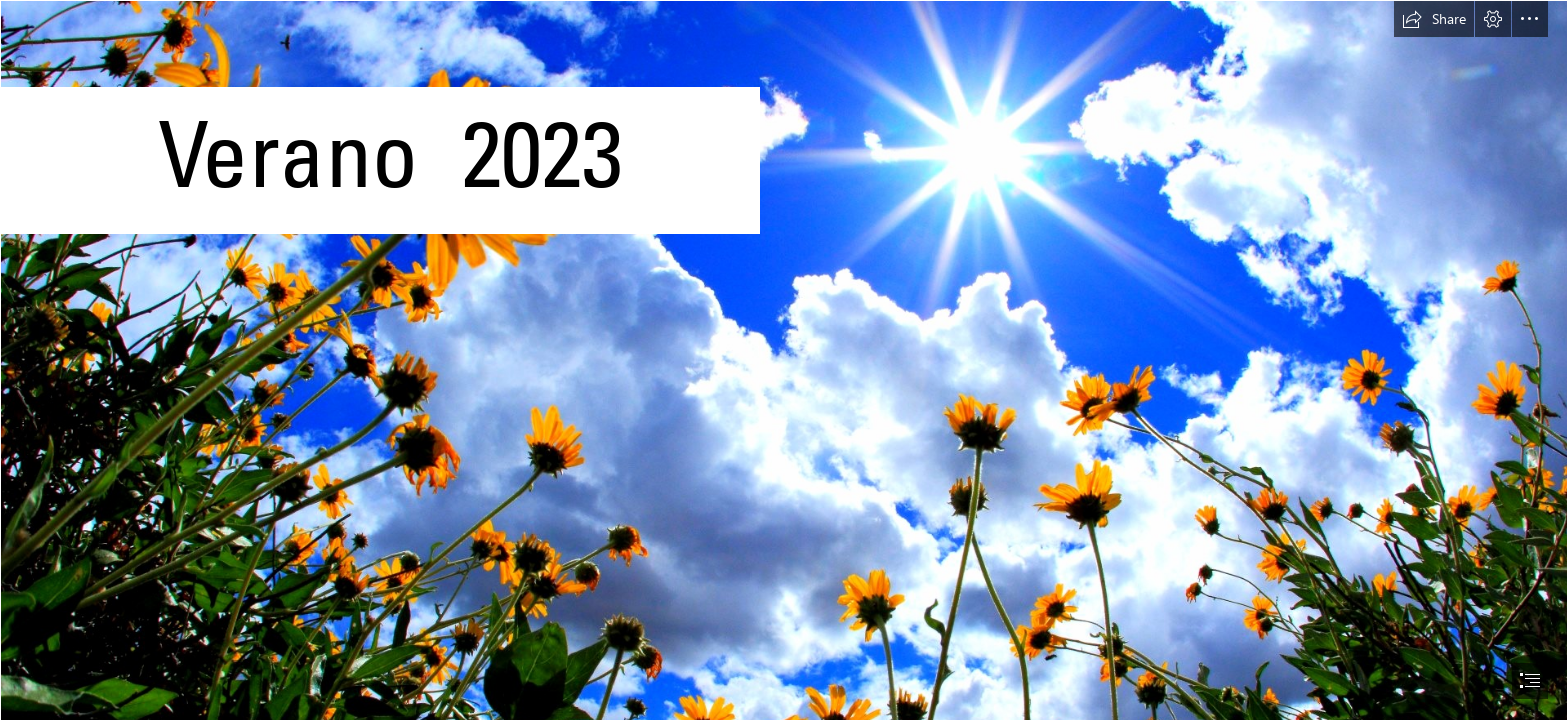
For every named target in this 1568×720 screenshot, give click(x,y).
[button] (1434, 19)
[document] (784, 360)
